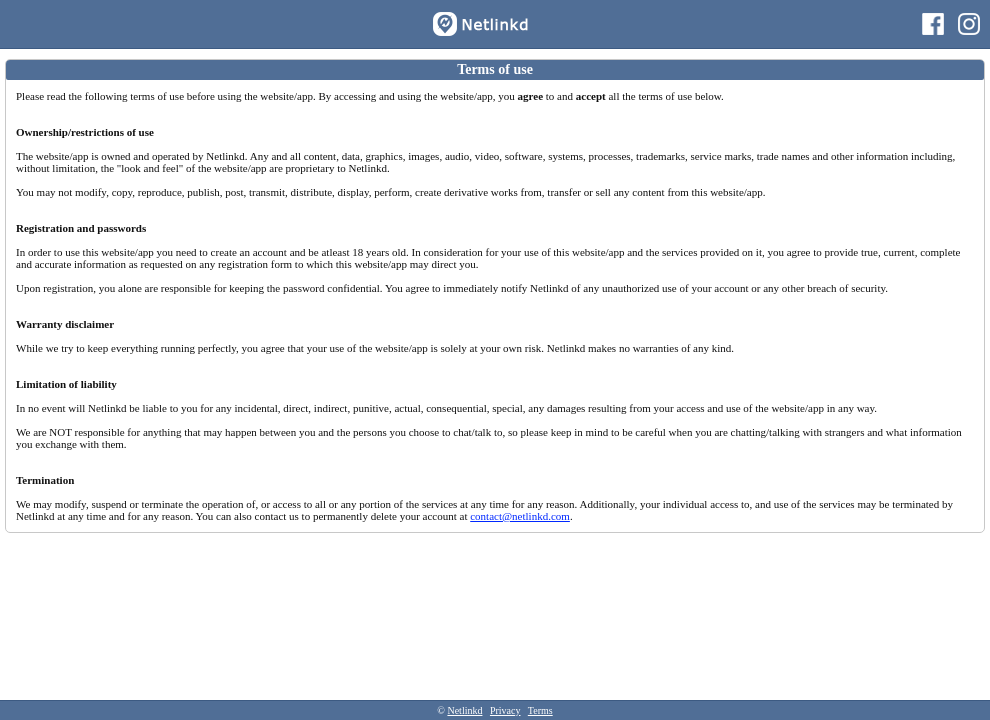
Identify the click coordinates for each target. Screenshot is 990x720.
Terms (540, 710)
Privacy (505, 710)
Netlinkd (464, 710)
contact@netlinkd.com (520, 516)
